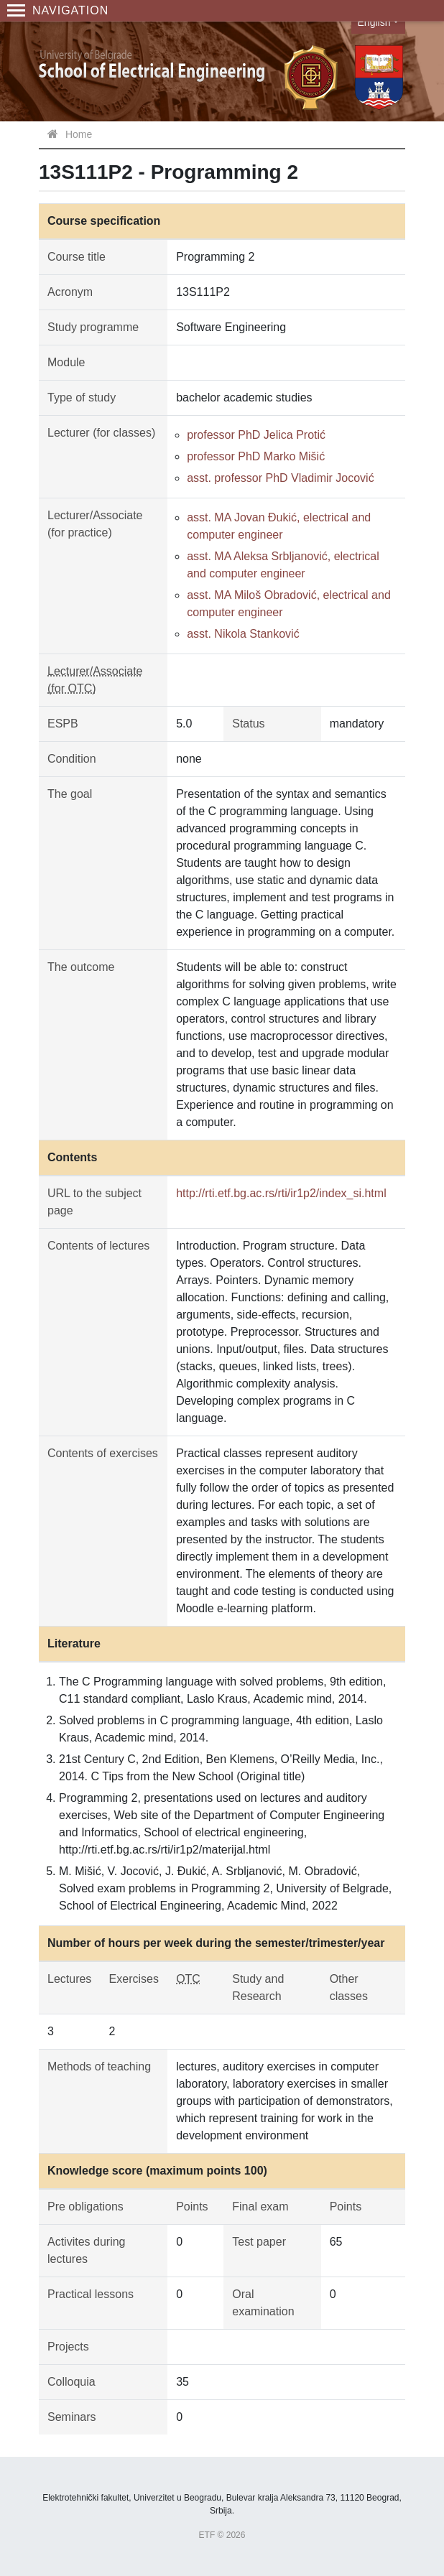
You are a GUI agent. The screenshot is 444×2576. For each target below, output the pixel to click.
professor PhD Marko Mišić (256, 456)
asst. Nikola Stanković (243, 634)
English (374, 22)
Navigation (57, 10)
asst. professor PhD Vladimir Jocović (280, 478)
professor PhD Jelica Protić (256, 435)
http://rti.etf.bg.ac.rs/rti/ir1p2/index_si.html (281, 1193)
